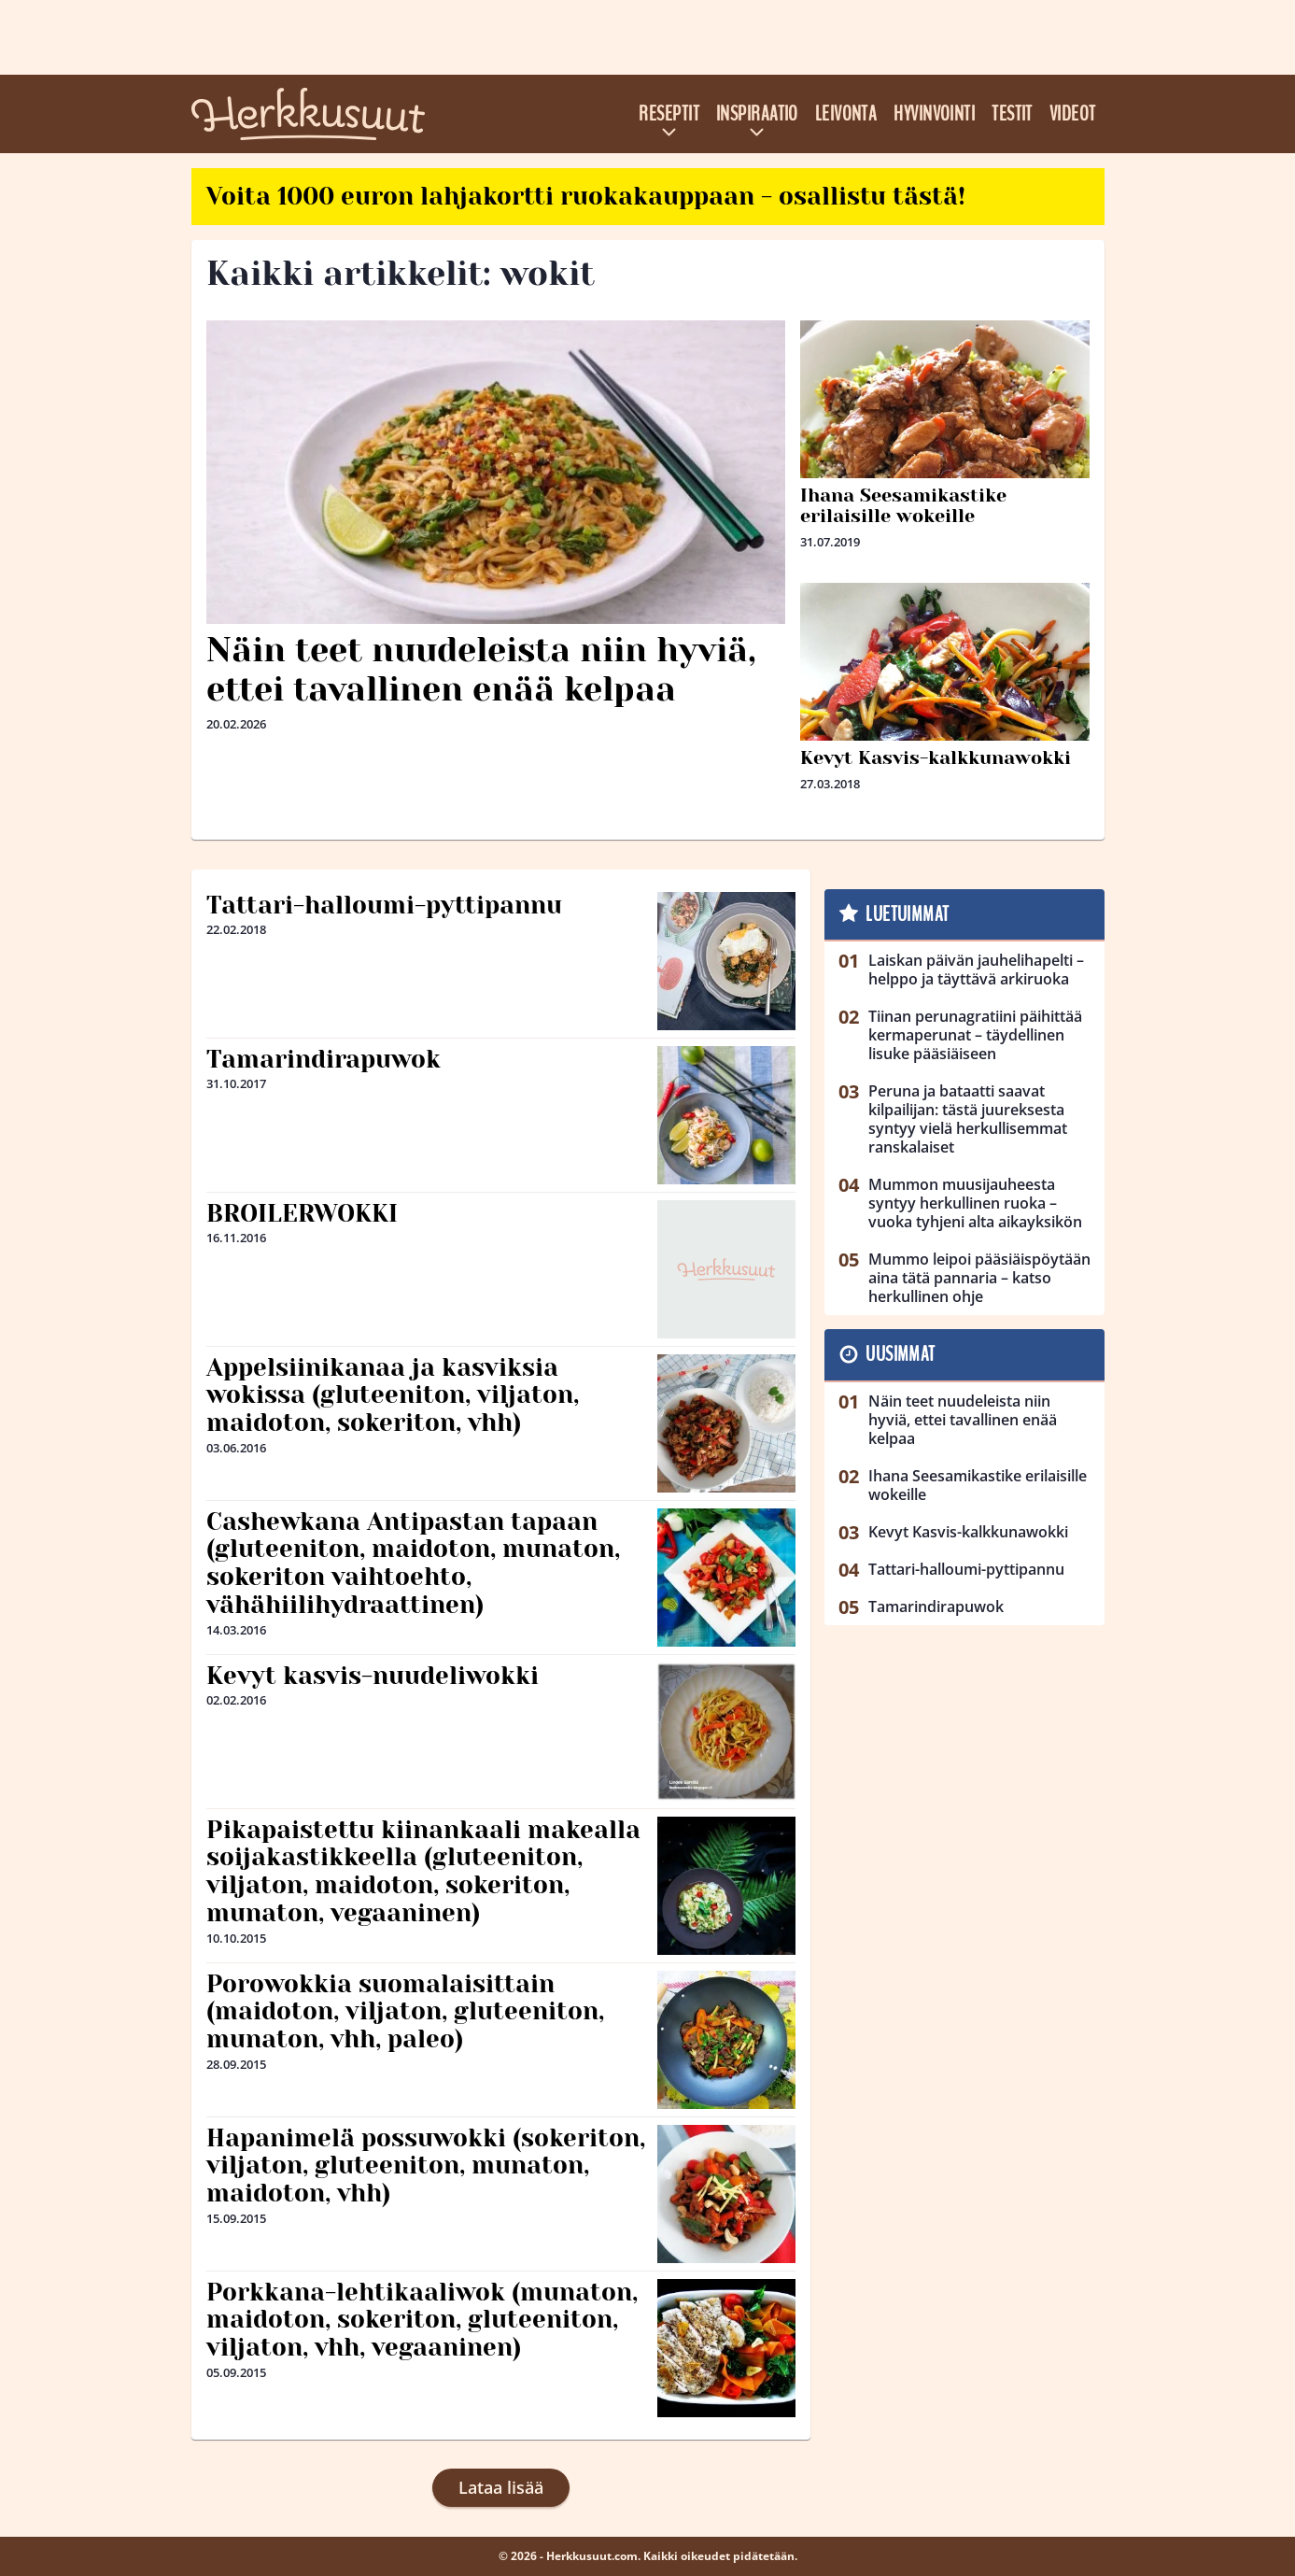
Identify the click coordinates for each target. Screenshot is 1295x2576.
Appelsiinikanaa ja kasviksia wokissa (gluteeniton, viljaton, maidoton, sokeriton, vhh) (392, 1395)
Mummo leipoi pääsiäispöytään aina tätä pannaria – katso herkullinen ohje (979, 1278)
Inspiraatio (757, 114)
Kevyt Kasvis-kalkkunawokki (935, 758)
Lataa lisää (500, 2487)
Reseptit (669, 114)
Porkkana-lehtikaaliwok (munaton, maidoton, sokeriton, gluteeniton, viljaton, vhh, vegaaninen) (422, 2320)
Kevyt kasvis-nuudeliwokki (372, 1676)
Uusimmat (901, 1354)
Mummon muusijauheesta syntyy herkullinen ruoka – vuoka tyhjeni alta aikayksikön (975, 1203)
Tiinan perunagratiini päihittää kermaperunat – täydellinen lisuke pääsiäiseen (975, 1035)
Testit (1012, 114)
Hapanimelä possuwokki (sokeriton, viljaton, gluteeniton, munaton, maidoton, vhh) (425, 2166)
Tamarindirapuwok (323, 1059)
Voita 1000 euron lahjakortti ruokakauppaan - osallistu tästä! (585, 196)
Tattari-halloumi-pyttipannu (384, 905)
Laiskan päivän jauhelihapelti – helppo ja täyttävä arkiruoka (976, 969)
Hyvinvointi (934, 114)
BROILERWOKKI (302, 1213)
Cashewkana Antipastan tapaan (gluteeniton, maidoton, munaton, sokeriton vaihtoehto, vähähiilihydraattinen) (413, 1563)
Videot (1072, 114)
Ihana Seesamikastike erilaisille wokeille (903, 506)
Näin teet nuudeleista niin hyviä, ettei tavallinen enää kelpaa (481, 669)
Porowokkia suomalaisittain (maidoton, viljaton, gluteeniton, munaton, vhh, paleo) (405, 2012)
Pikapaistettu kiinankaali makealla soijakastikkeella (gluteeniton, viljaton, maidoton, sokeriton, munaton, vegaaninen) (423, 1872)
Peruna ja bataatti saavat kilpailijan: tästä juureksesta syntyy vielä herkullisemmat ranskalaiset (967, 1119)
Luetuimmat (907, 914)
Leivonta (846, 114)
